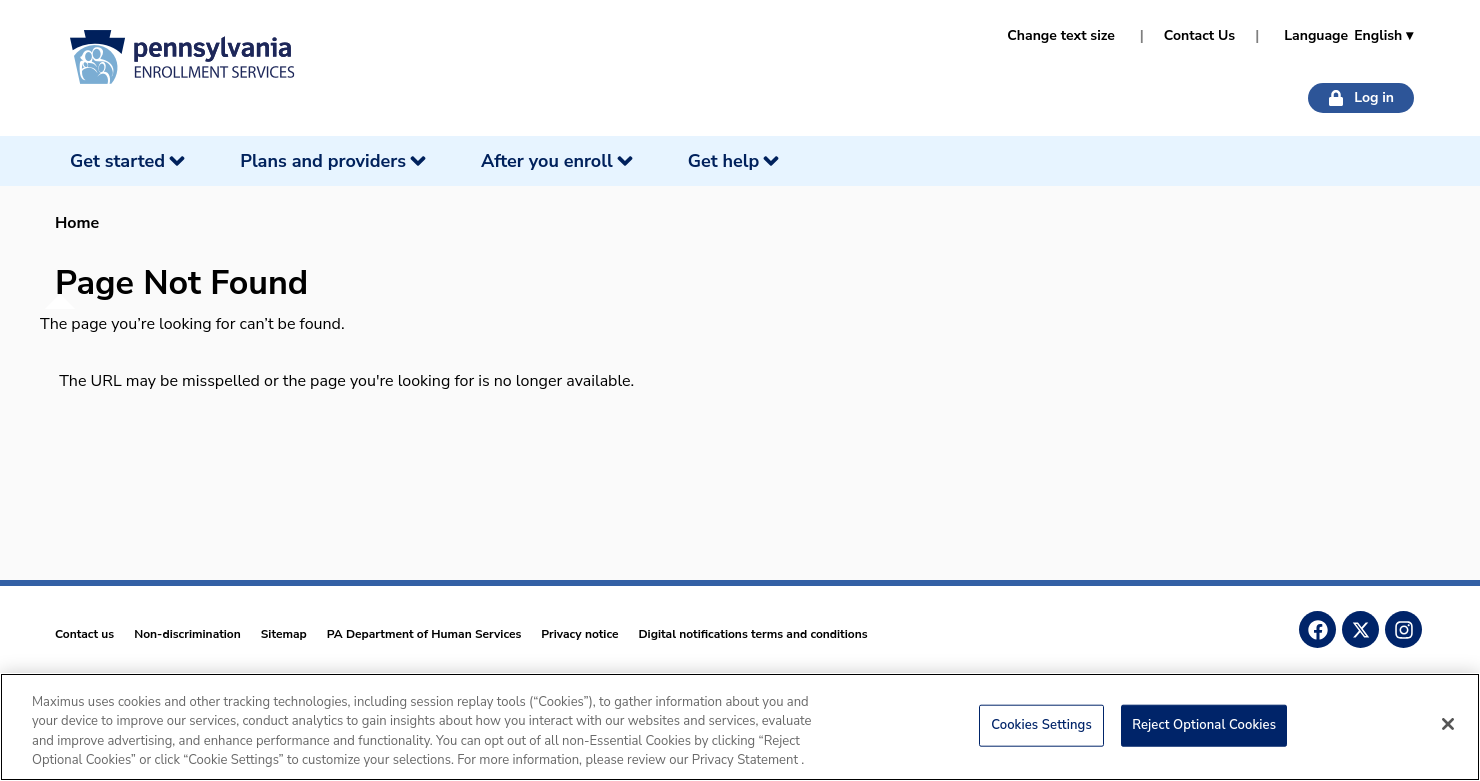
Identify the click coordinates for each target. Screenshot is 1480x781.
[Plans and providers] (335, 161)
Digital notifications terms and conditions (752, 634)
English (1383, 35)
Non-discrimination (187, 634)
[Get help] (736, 161)
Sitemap (284, 634)
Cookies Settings (1041, 732)
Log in (1361, 97)
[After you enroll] (559, 161)
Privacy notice (579, 634)
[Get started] (129, 161)
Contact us (84, 634)
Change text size (1061, 35)
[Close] (1448, 731)
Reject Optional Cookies (1204, 732)
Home (77, 223)
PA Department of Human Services (424, 634)
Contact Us (1199, 35)
